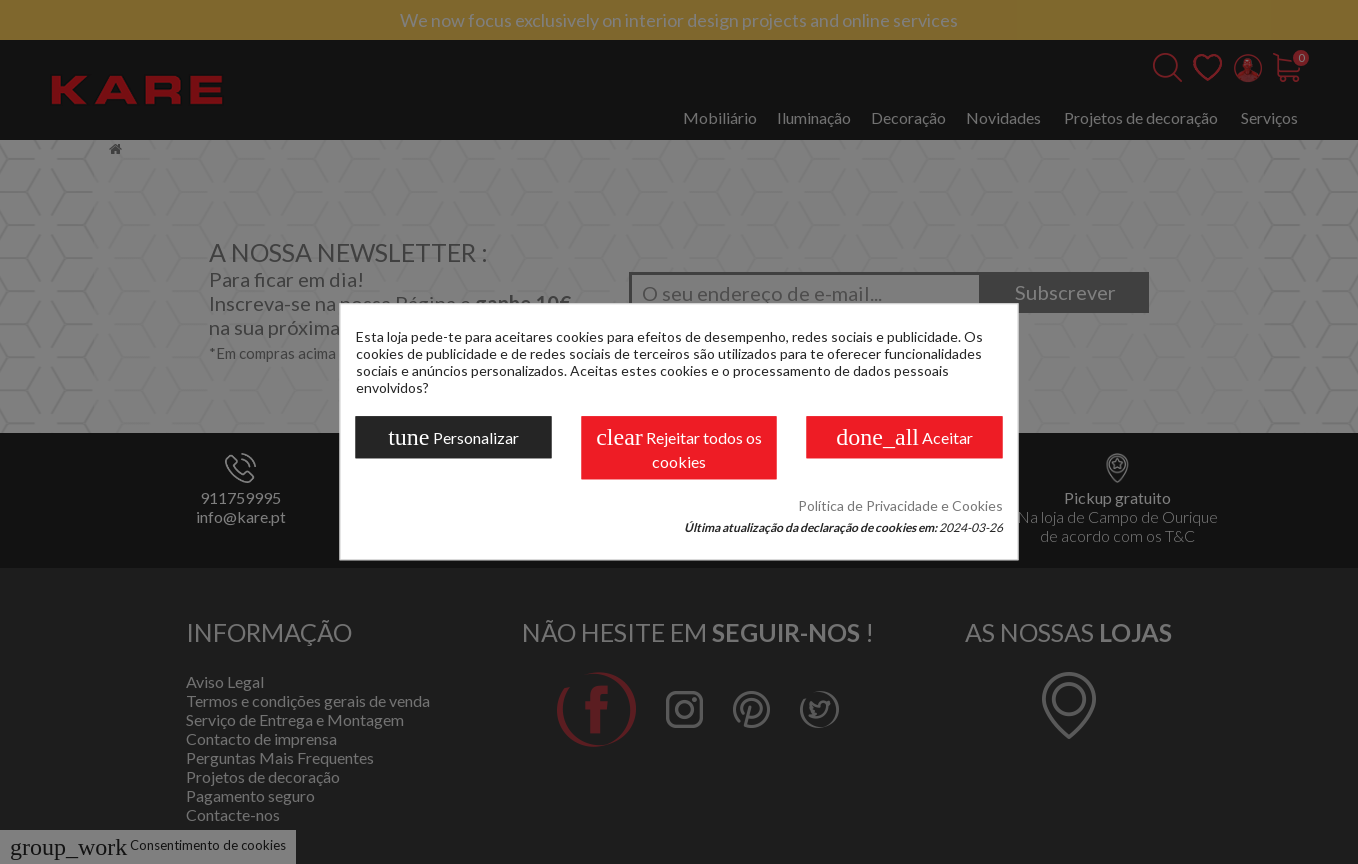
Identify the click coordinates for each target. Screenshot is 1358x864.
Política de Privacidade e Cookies (900, 506)
